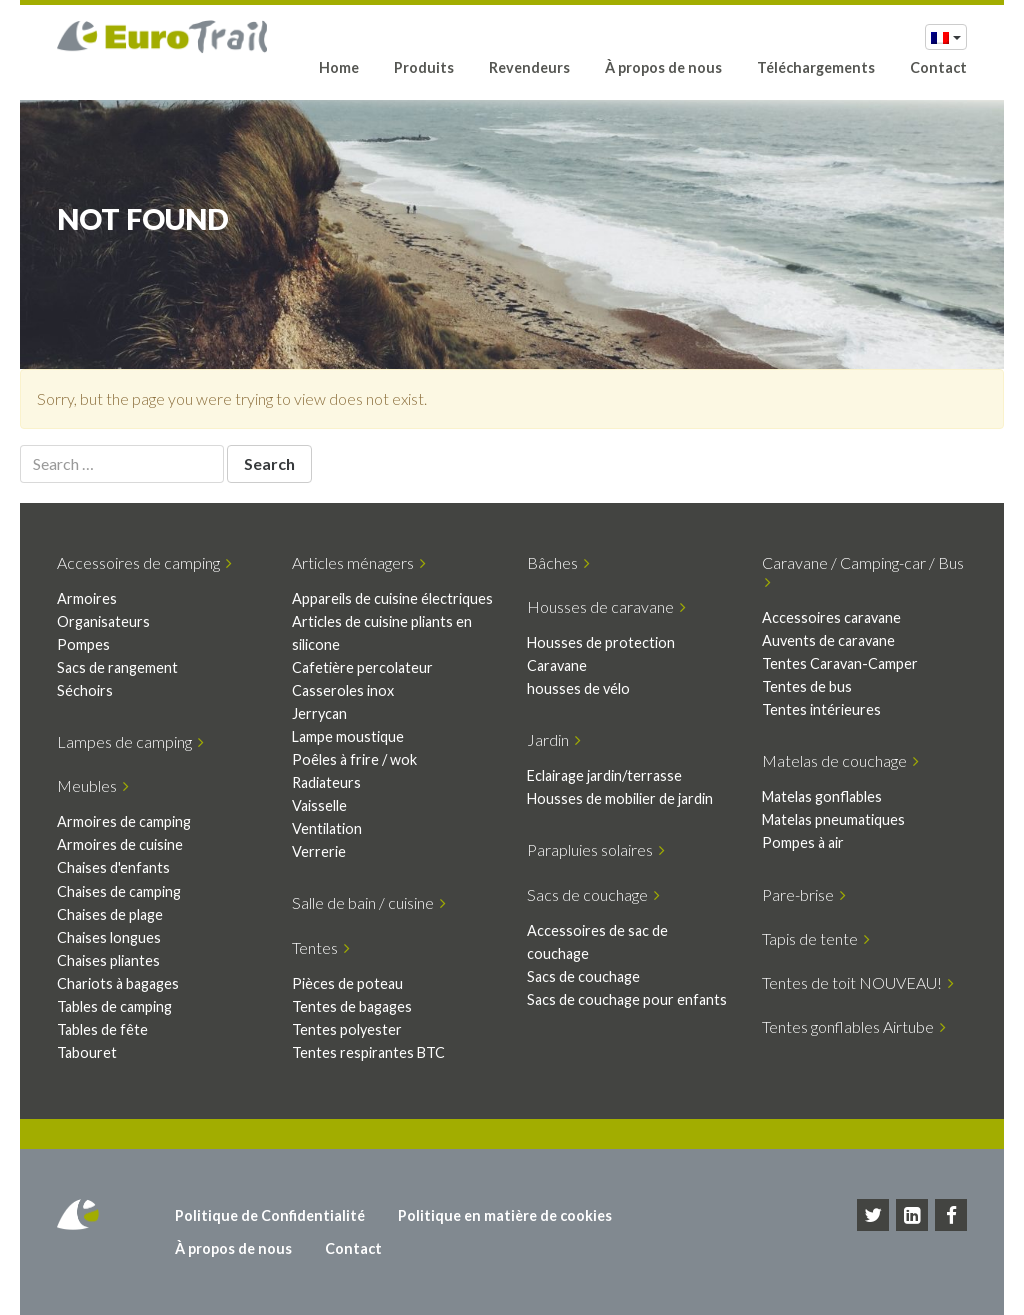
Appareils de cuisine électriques (392, 598)
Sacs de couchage (593, 894)
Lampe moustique (348, 736)
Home (339, 67)
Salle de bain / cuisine (369, 902)
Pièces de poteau (347, 983)
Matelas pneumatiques (833, 819)
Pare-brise (804, 894)
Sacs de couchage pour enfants (627, 999)
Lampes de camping (130, 741)
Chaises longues (109, 937)
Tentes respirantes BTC (368, 1052)
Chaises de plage (110, 914)
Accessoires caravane (831, 617)
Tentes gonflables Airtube (854, 1026)
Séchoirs (85, 690)
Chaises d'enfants (113, 867)
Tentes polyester (347, 1029)
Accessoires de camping (144, 562)
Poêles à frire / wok (354, 759)
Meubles (93, 785)
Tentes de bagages (352, 1006)
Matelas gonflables (822, 796)
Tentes (321, 947)
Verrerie (319, 851)
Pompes (83, 644)
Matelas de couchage (840, 760)
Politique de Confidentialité (270, 1215)
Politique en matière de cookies (505, 1215)
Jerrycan (319, 713)
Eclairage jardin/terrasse (604, 775)
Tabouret (87, 1052)
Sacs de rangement (117, 667)
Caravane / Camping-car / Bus (863, 572)
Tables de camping (114, 1006)
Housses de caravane (606, 606)
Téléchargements (816, 67)
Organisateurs (103, 621)
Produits (424, 67)
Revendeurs (529, 67)
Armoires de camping (124, 821)
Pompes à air (803, 842)
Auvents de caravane (828, 640)
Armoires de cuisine (120, 844)
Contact (938, 67)
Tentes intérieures (821, 709)
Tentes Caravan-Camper (840, 663)
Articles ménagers (359, 562)
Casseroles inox (343, 690)
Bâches (558, 562)
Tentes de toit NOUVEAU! (858, 982)
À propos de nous (663, 67)
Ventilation (327, 828)
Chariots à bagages (118, 983)
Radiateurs (326, 782)
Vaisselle (319, 805)
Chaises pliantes (108, 960)
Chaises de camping (119, 891)
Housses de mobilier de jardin (620, 798)
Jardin (554, 739)
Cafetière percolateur (362, 667)
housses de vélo (578, 688)
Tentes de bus (807, 686)
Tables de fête (102, 1029)
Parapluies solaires (596, 849)
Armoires (87, 598)
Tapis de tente (816, 938)
